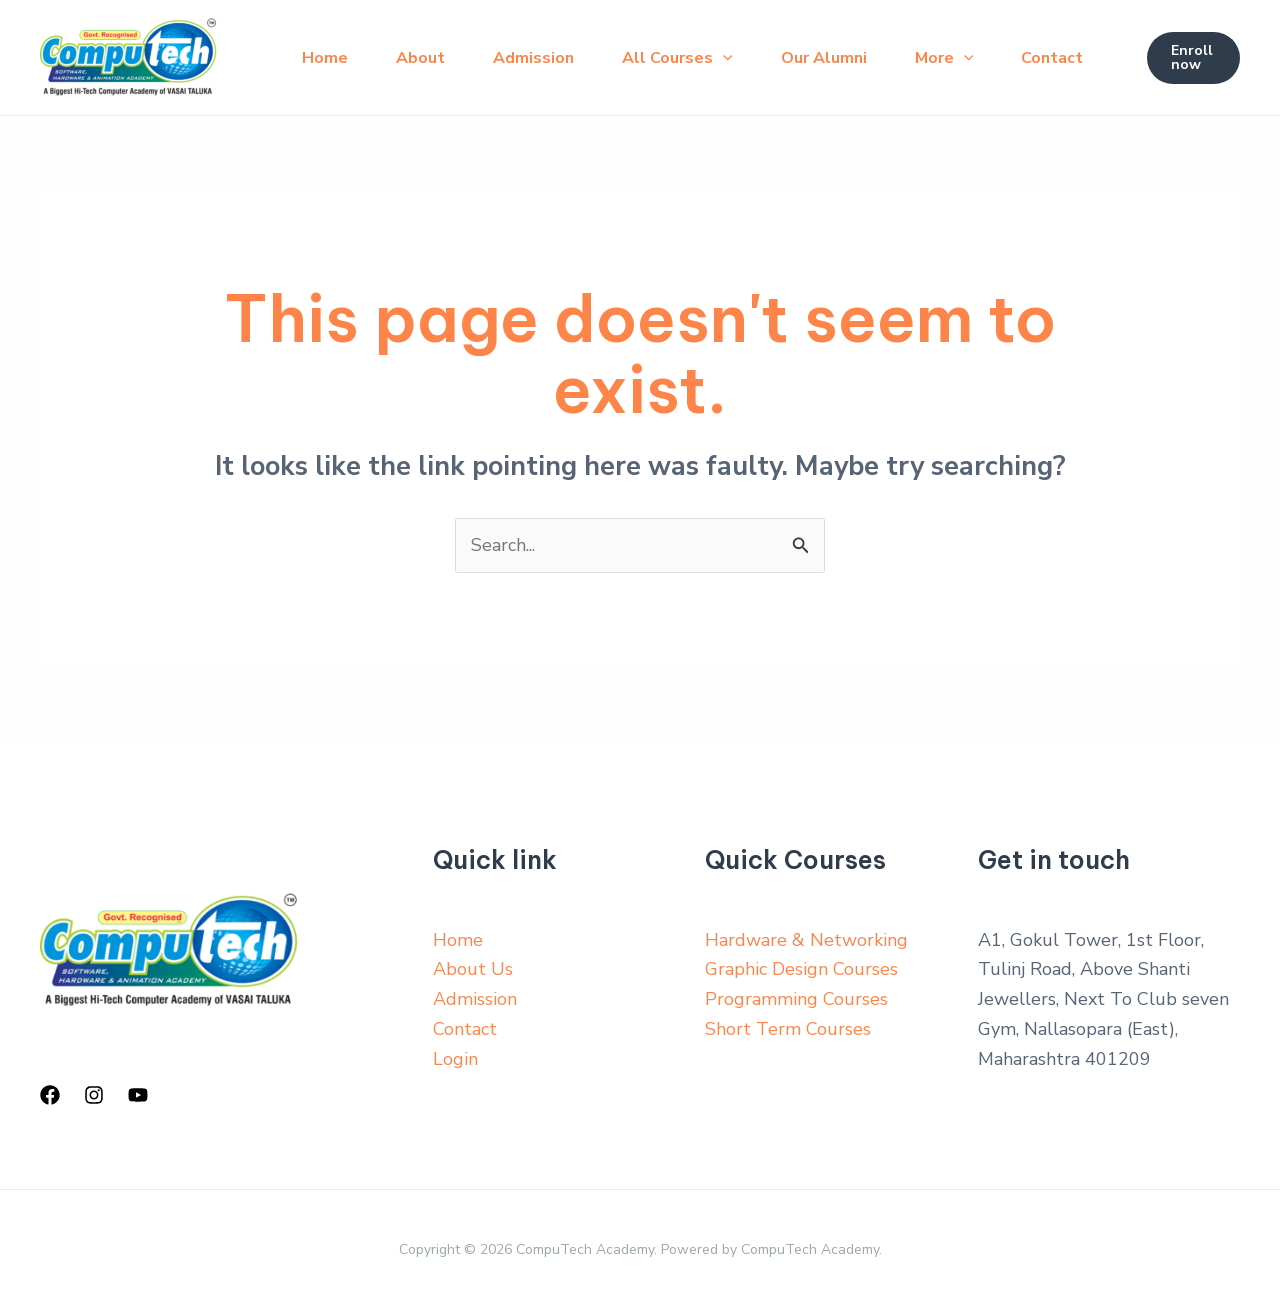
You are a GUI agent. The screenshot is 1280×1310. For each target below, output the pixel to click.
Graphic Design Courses (801, 969)
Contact (1052, 58)
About (420, 58)
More (944, 58)
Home (325, 58)
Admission (533, 58)
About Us (473, 969)
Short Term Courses (788, 1029)
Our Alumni (824, 58)
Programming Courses (796, 999)
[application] (723, 58)
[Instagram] (94, 1095)
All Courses (677, 58)
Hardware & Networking (806, 940)
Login (455, 1059)
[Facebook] (50, 1095)
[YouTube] (138, 1095)
